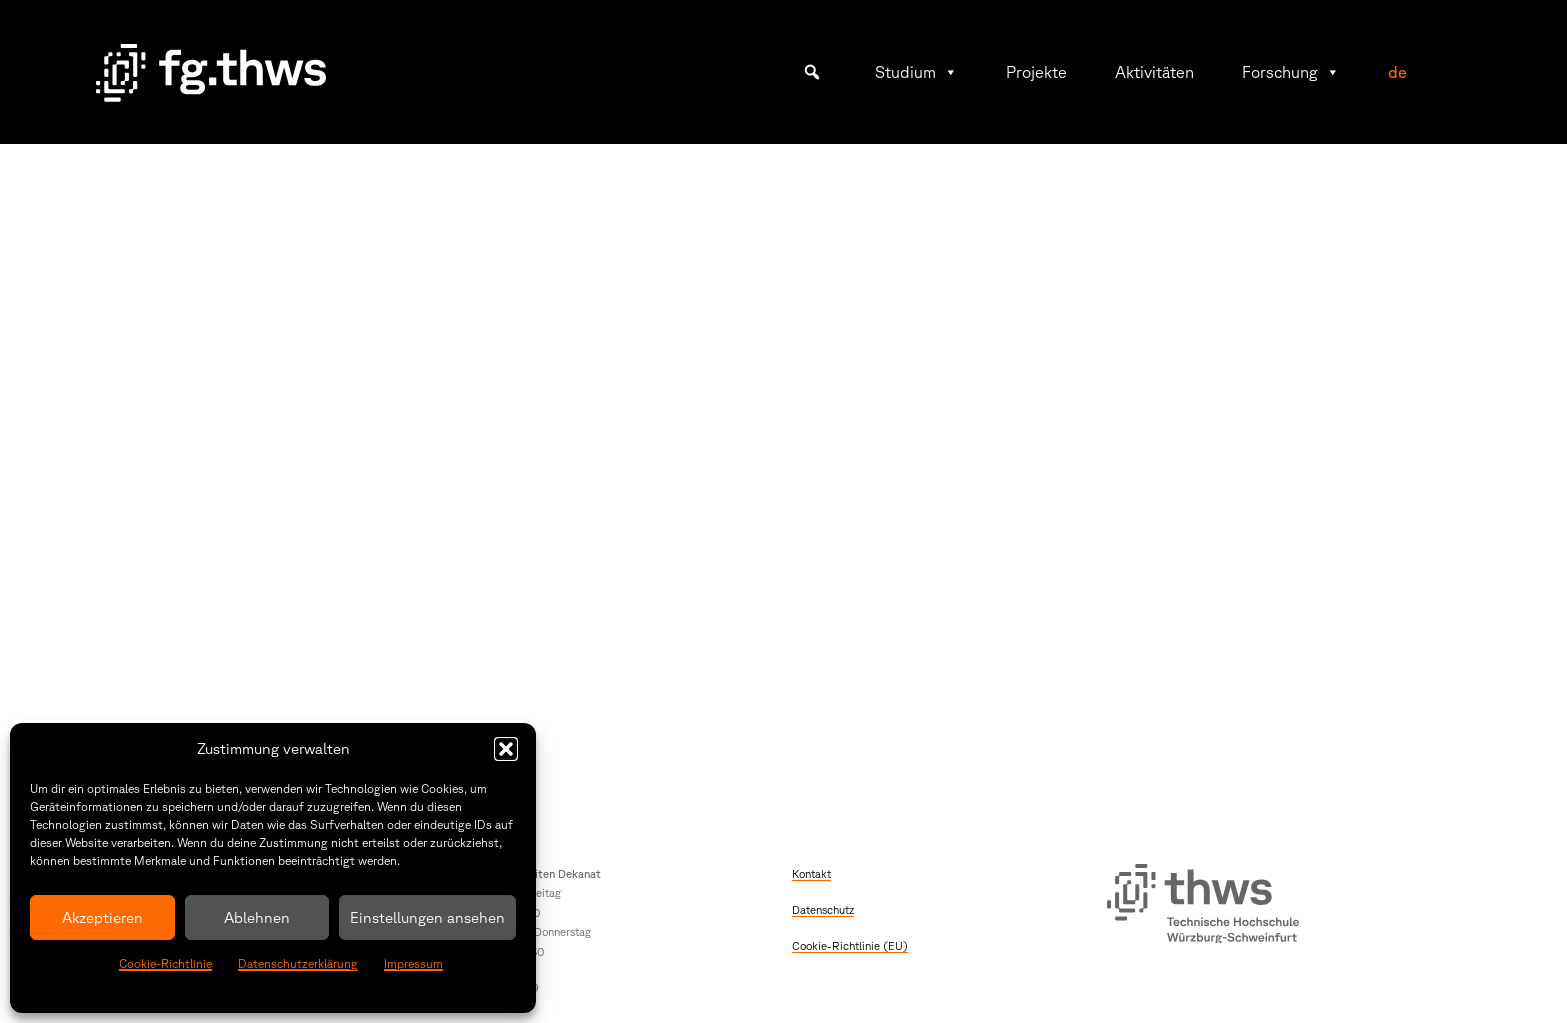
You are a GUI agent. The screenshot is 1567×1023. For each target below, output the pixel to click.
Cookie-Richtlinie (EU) (850, 945)
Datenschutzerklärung (298, 963)
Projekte (1036, 72)
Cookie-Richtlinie (165, 963)
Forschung (1291, 72)
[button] (506, 749)
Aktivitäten (1154, 72)
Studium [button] (916, 72)
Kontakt (811, 873)
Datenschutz (823, 909)
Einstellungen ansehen (427, 917)
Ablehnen (257, 917)
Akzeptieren (102, 917)
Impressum (413, 963)
